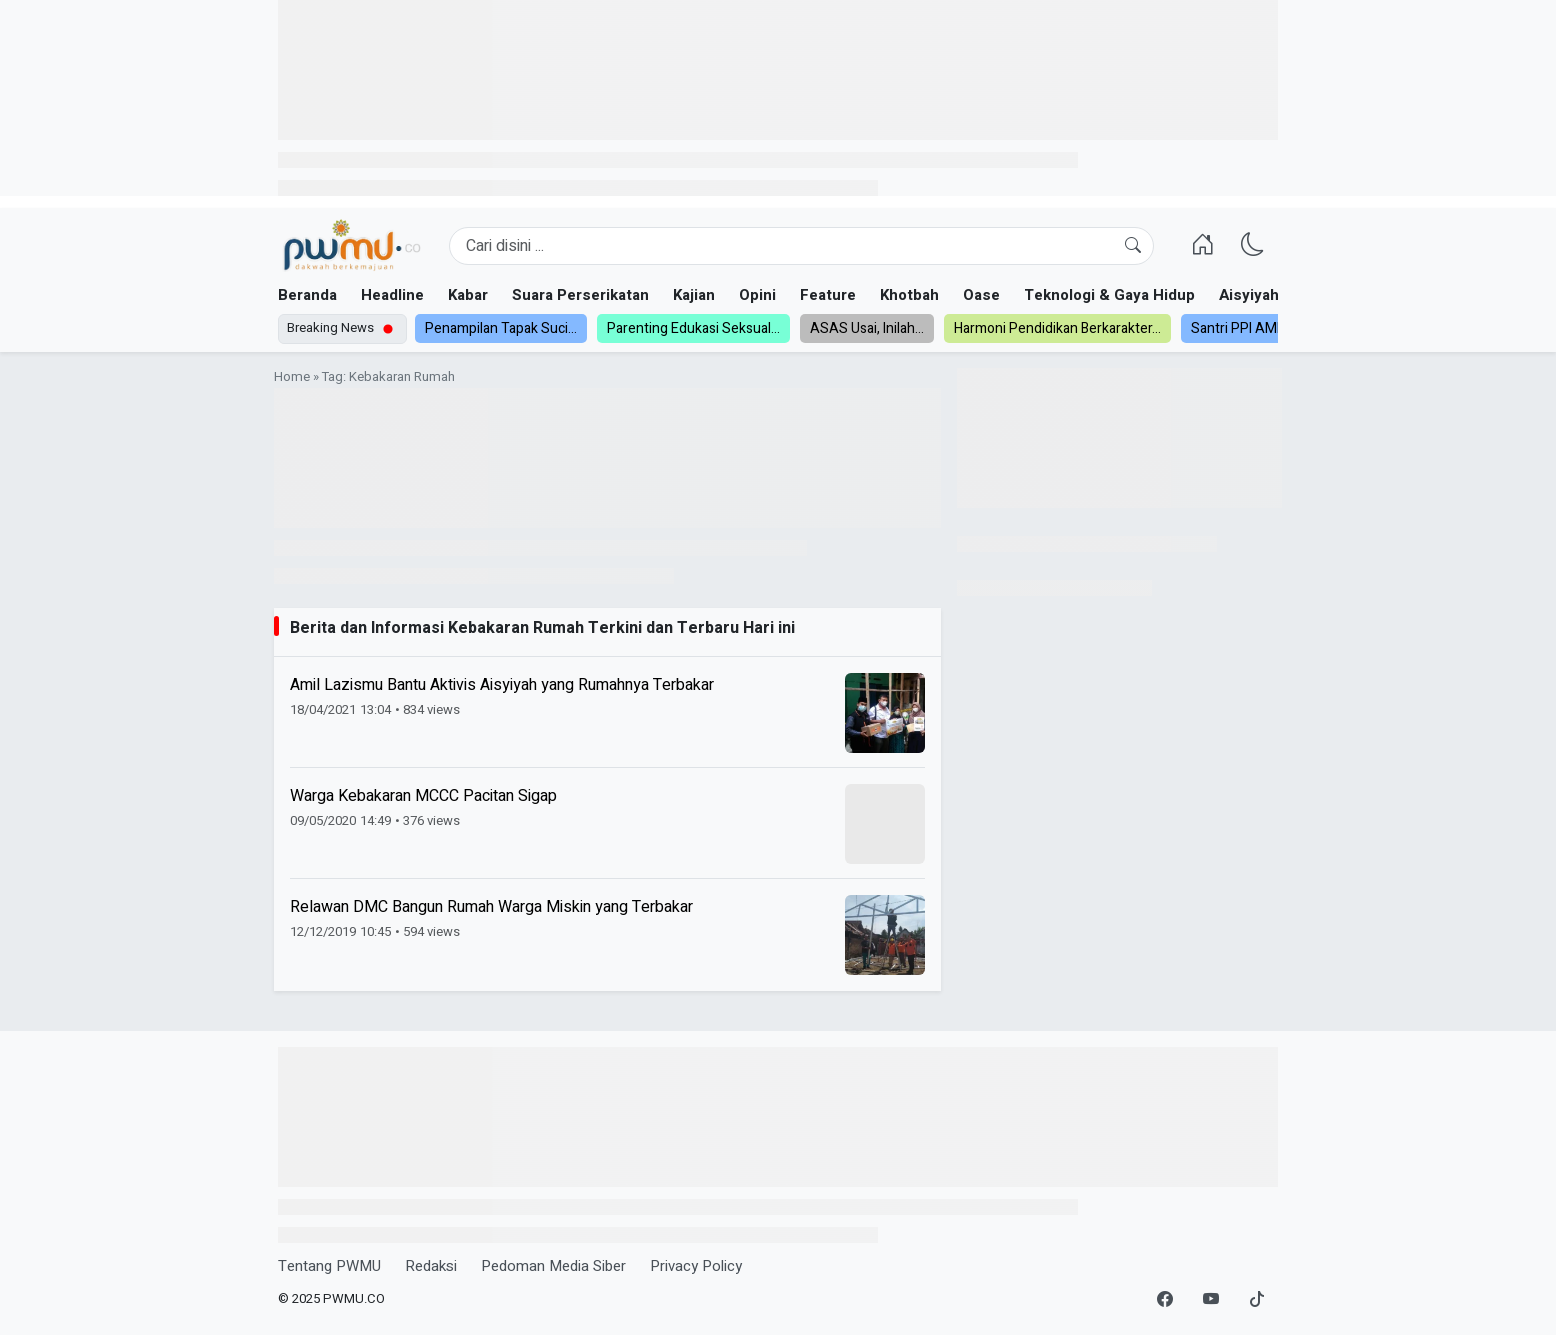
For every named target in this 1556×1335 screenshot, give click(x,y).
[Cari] (1133, 246)
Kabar (468, 295)
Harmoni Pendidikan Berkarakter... (1057, 328)
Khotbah (909, 295)
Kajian (694, 295)
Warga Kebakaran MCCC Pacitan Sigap (423, 796)
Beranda (307, 295)
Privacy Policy (696, 1266)
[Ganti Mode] (1253, 246)
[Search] (801, 246)
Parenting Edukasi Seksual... (693, 328)
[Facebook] (1165, 1300)
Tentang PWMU (329, 1266)
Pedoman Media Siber (553, 1266)
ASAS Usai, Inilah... (867, 328)
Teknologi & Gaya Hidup (1109, 295)
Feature (828, 295)
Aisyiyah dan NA (1276, 295)
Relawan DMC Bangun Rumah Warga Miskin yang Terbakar (491, 907)
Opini (757, 295)
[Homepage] (351, 246)
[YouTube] (1211, 1300)
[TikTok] (1257, 1300)
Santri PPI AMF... (1241, 328)
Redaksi (431, 1266)
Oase (981, 295)
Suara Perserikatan (580, 295)
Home (292, 377)
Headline (392, 295)
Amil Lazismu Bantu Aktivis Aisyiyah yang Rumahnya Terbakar (502, 685)
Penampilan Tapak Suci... (501, 328)
